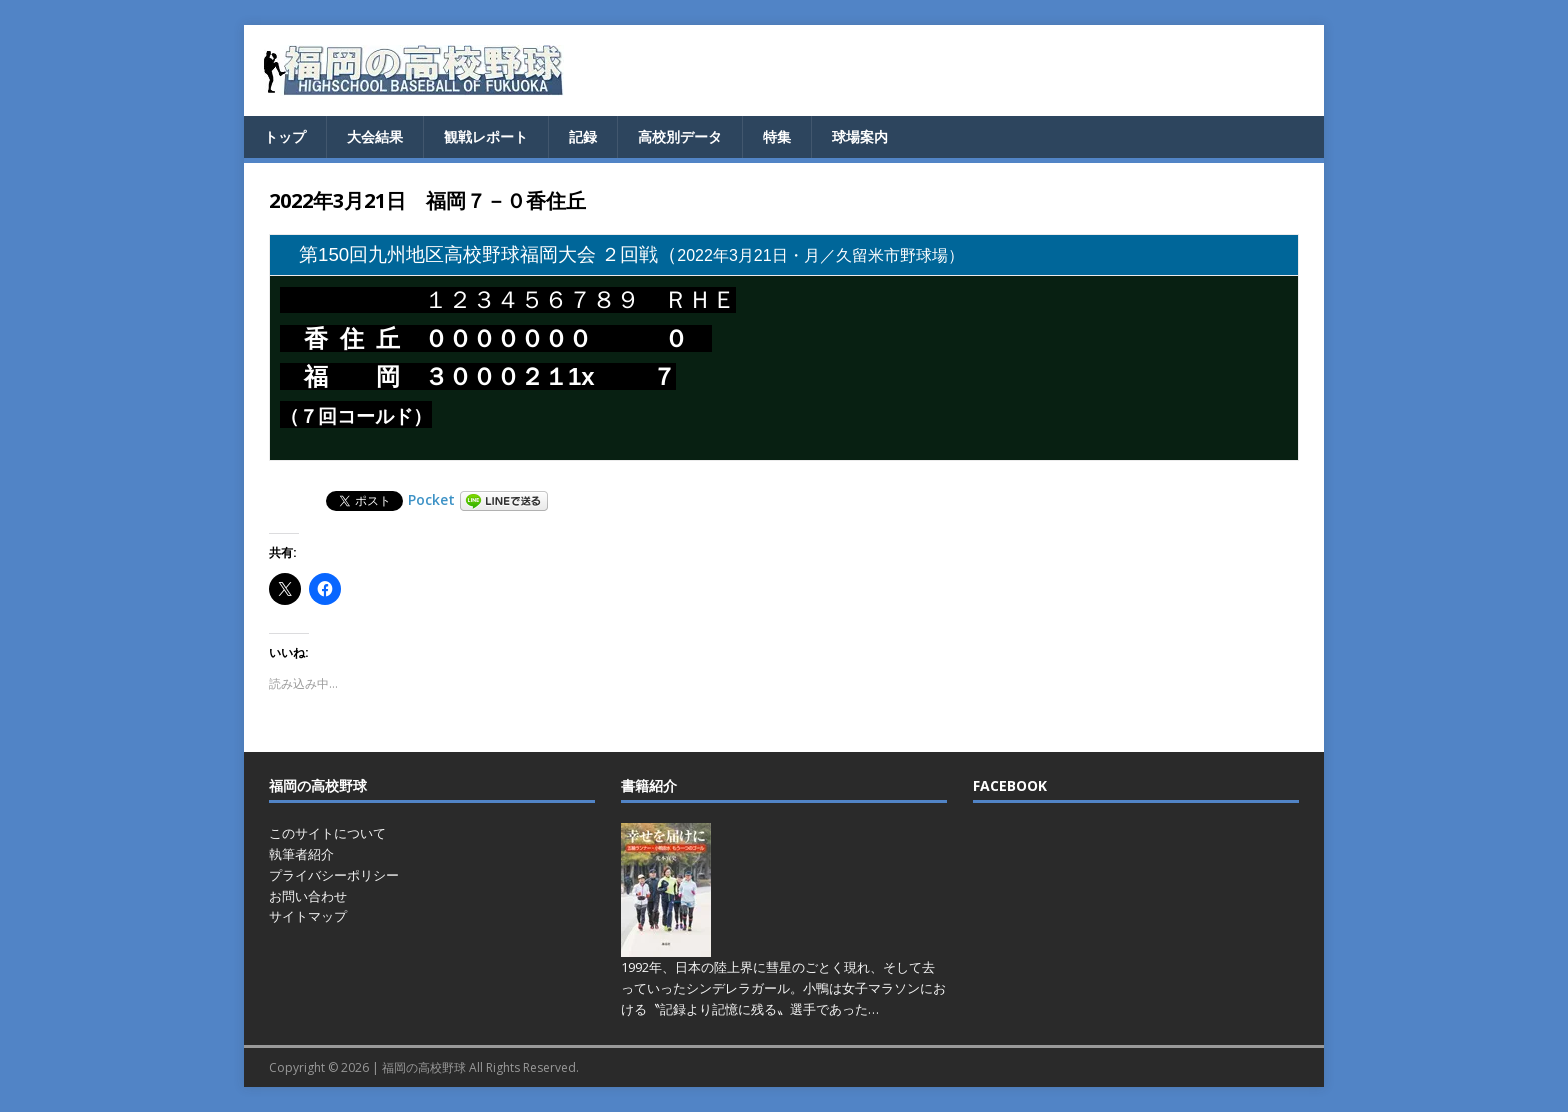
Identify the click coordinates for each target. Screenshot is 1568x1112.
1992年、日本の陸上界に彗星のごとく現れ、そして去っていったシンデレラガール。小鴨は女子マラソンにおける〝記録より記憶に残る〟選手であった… (783, 988)
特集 (777, 136)
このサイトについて (327, 833)
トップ (285, 136)
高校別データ (680, 136)
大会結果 (375, 136)
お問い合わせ (308, 896)
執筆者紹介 (301, 854)
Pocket (431, 499)
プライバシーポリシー (334, 875)
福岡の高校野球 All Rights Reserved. (480, 1067)
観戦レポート (486, 136)
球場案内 (860, 136)
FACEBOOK (1010, 785)
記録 (583, 136)
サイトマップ (308, 916)
